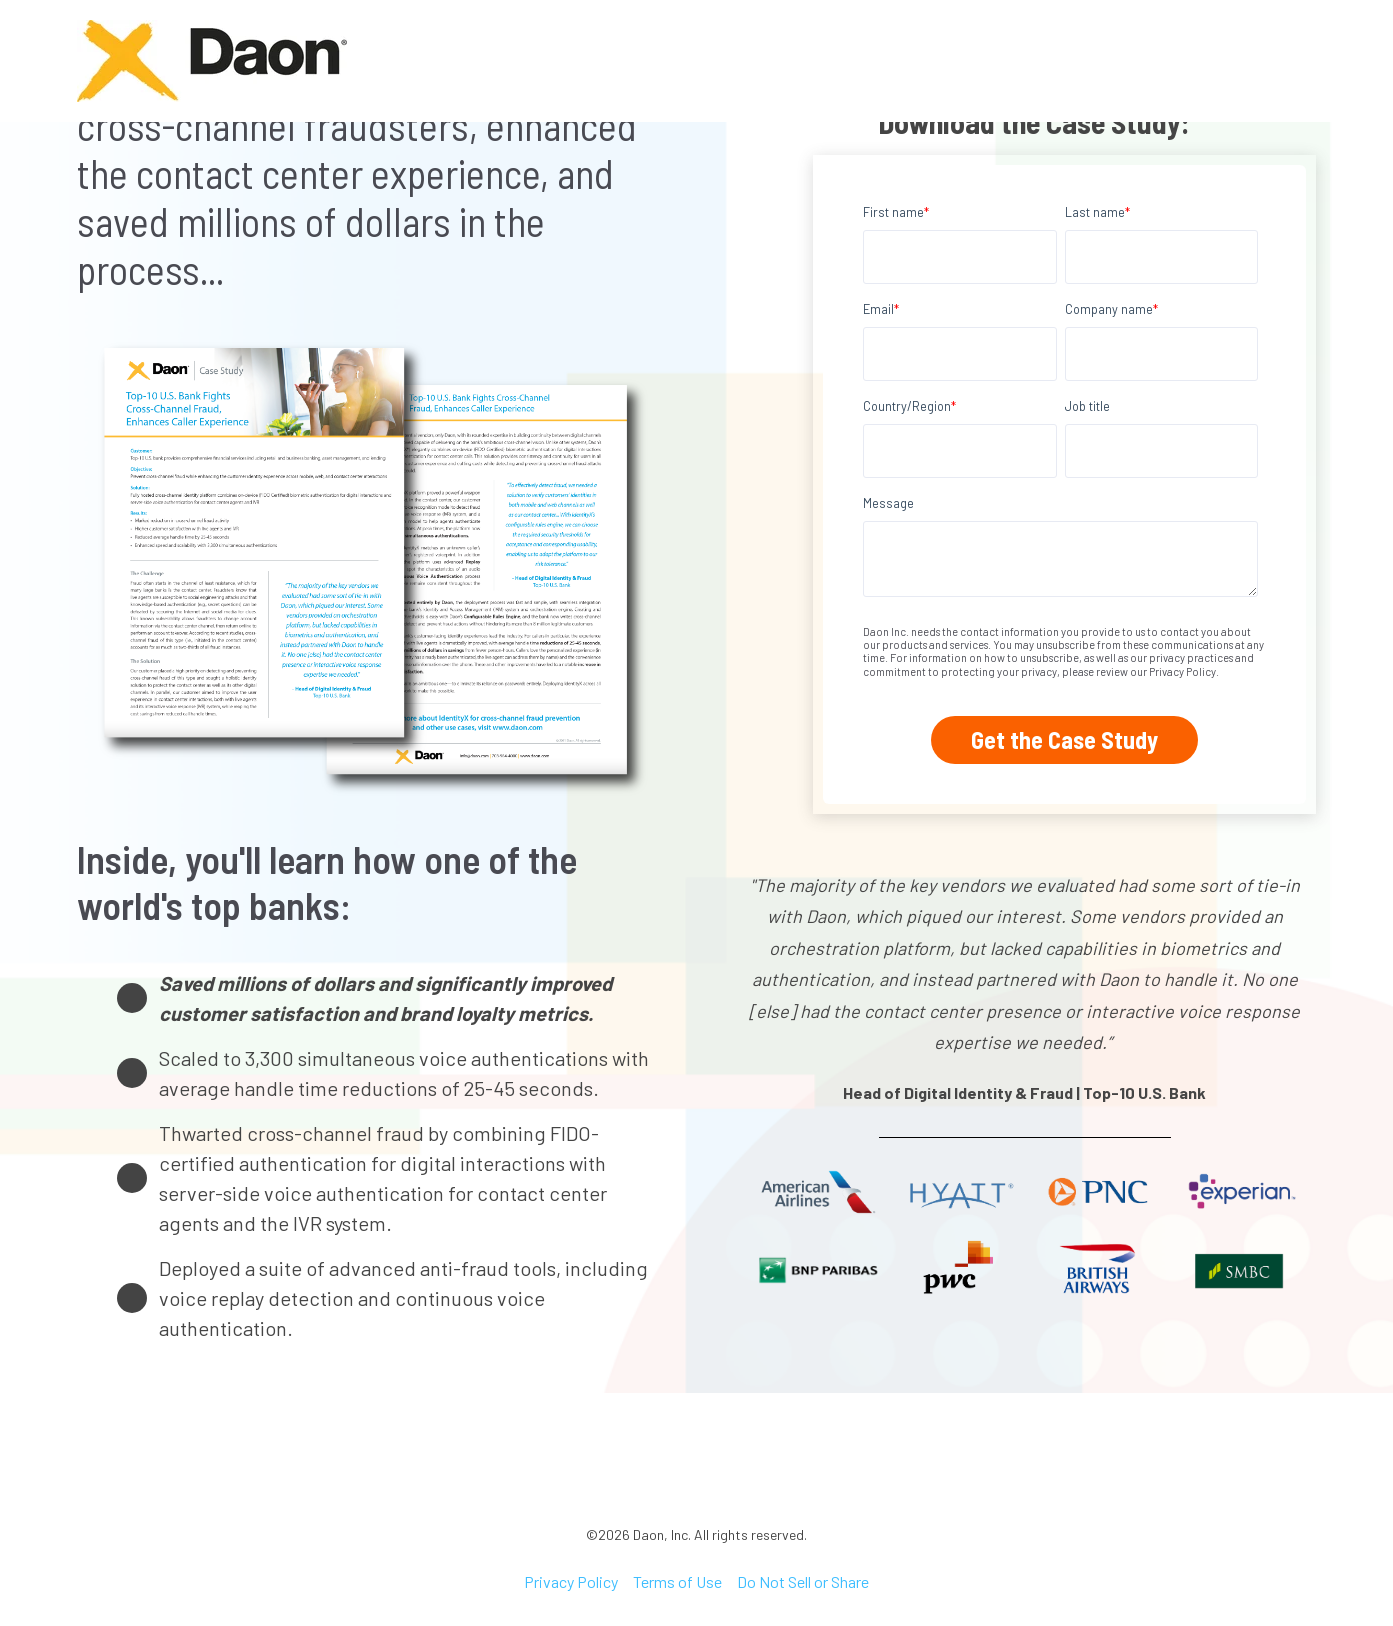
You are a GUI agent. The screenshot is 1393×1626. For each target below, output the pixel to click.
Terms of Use (677, 1581)
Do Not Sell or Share (803, 1581)
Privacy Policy (571, 1581)
